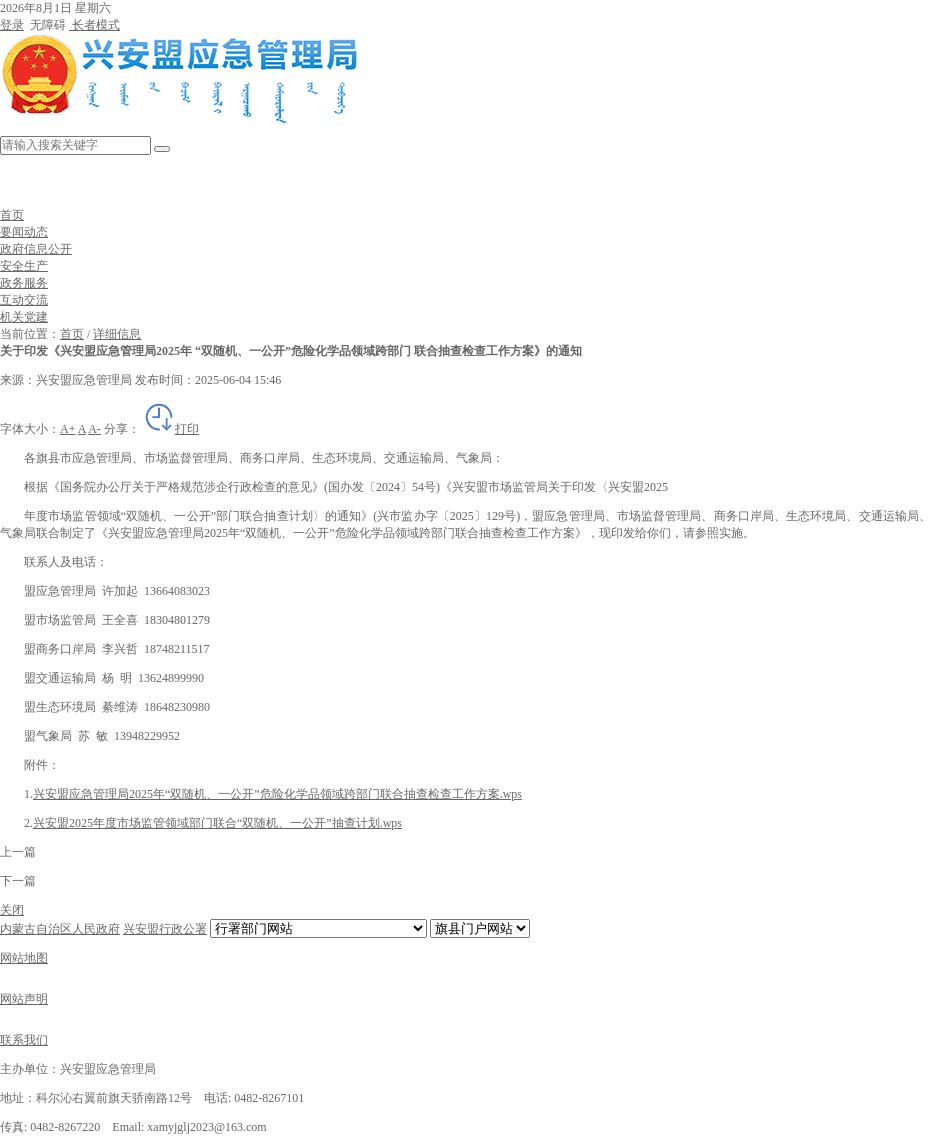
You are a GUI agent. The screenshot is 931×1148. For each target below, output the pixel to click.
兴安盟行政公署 (165, 929)
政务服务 (24, 283)
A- (94, 429)
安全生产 (24, 266)
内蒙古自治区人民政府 (60, 929)
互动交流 (24, 300)
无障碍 (46, 25)
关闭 (12, 910)
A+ (67, 429)
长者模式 (94, 25)
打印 (171, 429)
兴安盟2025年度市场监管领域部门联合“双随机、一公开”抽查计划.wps (217, 823)
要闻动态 (24, 232)
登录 (12, 25)
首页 (12, 215)
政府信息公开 (36, 249)
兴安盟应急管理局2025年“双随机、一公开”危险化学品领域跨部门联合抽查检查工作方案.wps (277, 794)
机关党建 (24, 317)
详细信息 (117, 334)
